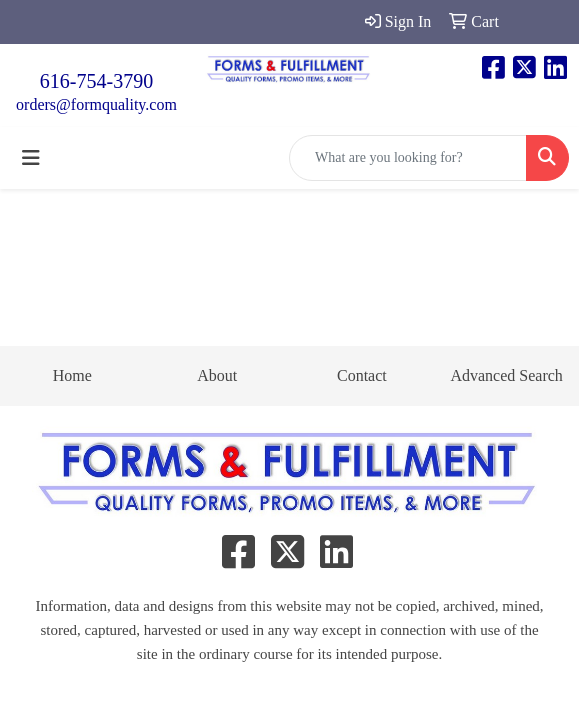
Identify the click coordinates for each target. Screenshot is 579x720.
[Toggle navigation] (31, 158)
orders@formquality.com (96, 104)
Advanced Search (506, 375)
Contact (362, 375)
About (217, 375)
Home (72, 375)
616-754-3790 (96, 81)
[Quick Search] (408, 158)
